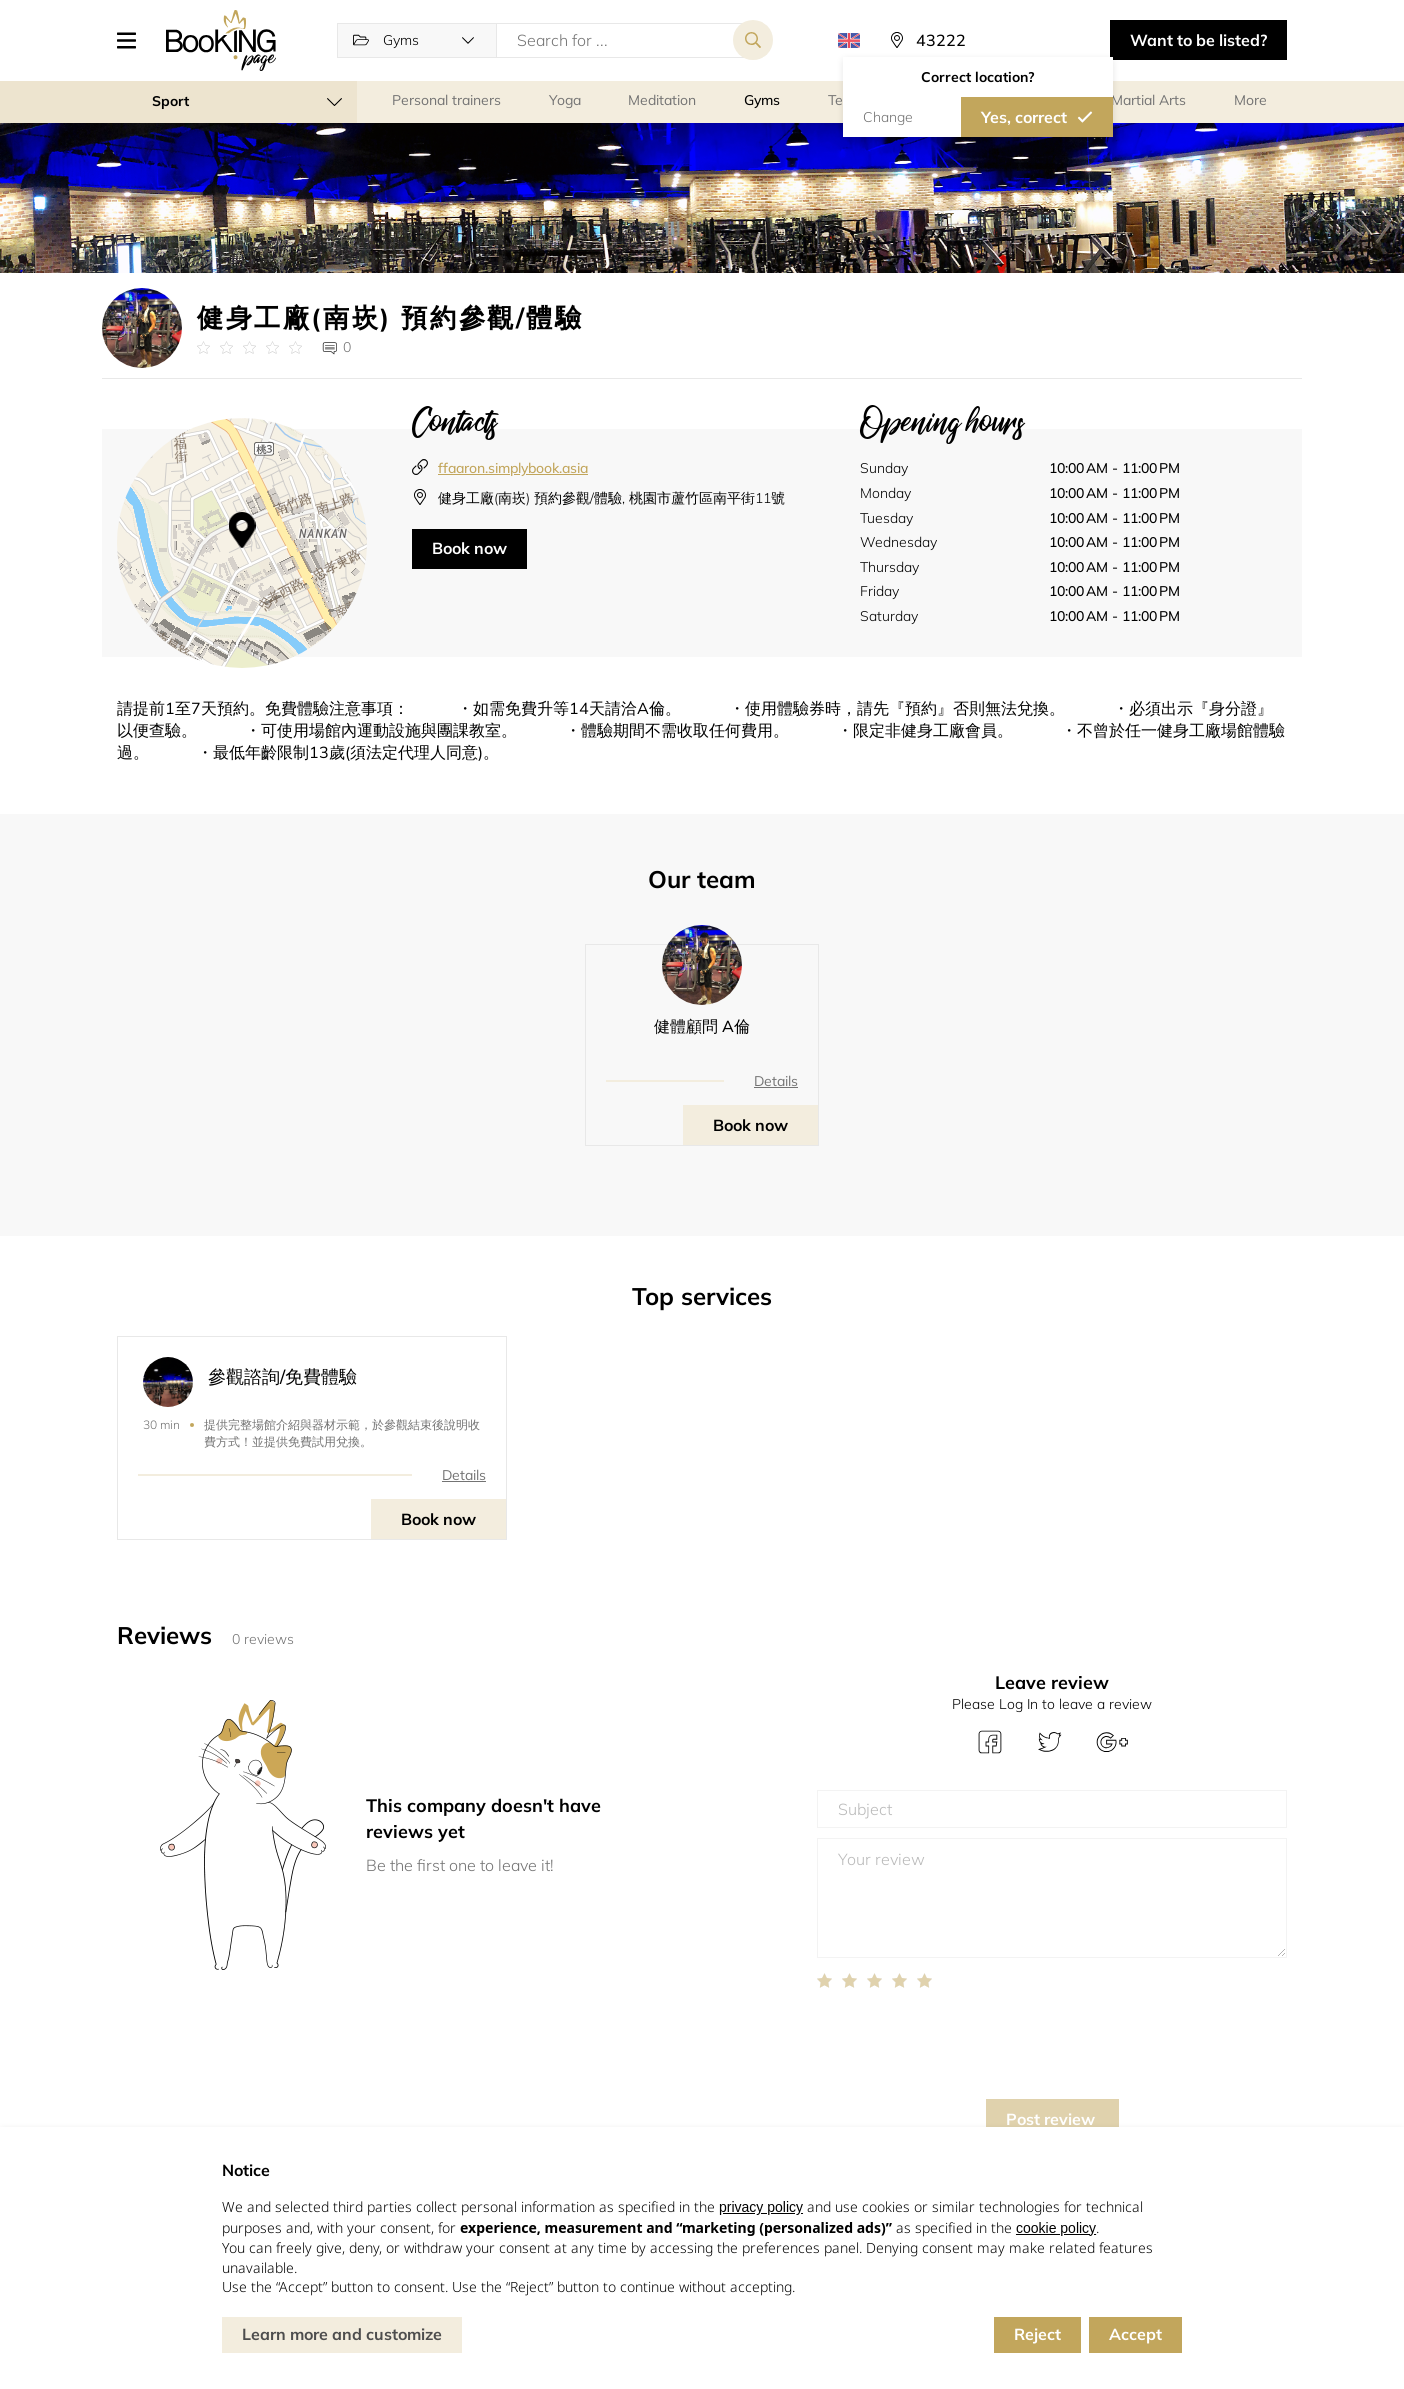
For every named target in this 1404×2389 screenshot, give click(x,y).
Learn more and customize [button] (342, 2334)
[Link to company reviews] (249, 348)
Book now (469, 548)
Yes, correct (1024, 117)
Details (776, 1081)
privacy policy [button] (761, 2207)
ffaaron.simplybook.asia (513, 468)
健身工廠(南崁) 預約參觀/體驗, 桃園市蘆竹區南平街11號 (611, 498)
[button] (134, 40)
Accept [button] (1135, 2334)
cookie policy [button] (1056, 2228)
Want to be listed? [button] (1198, 40)
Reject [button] (1037, 2334)
